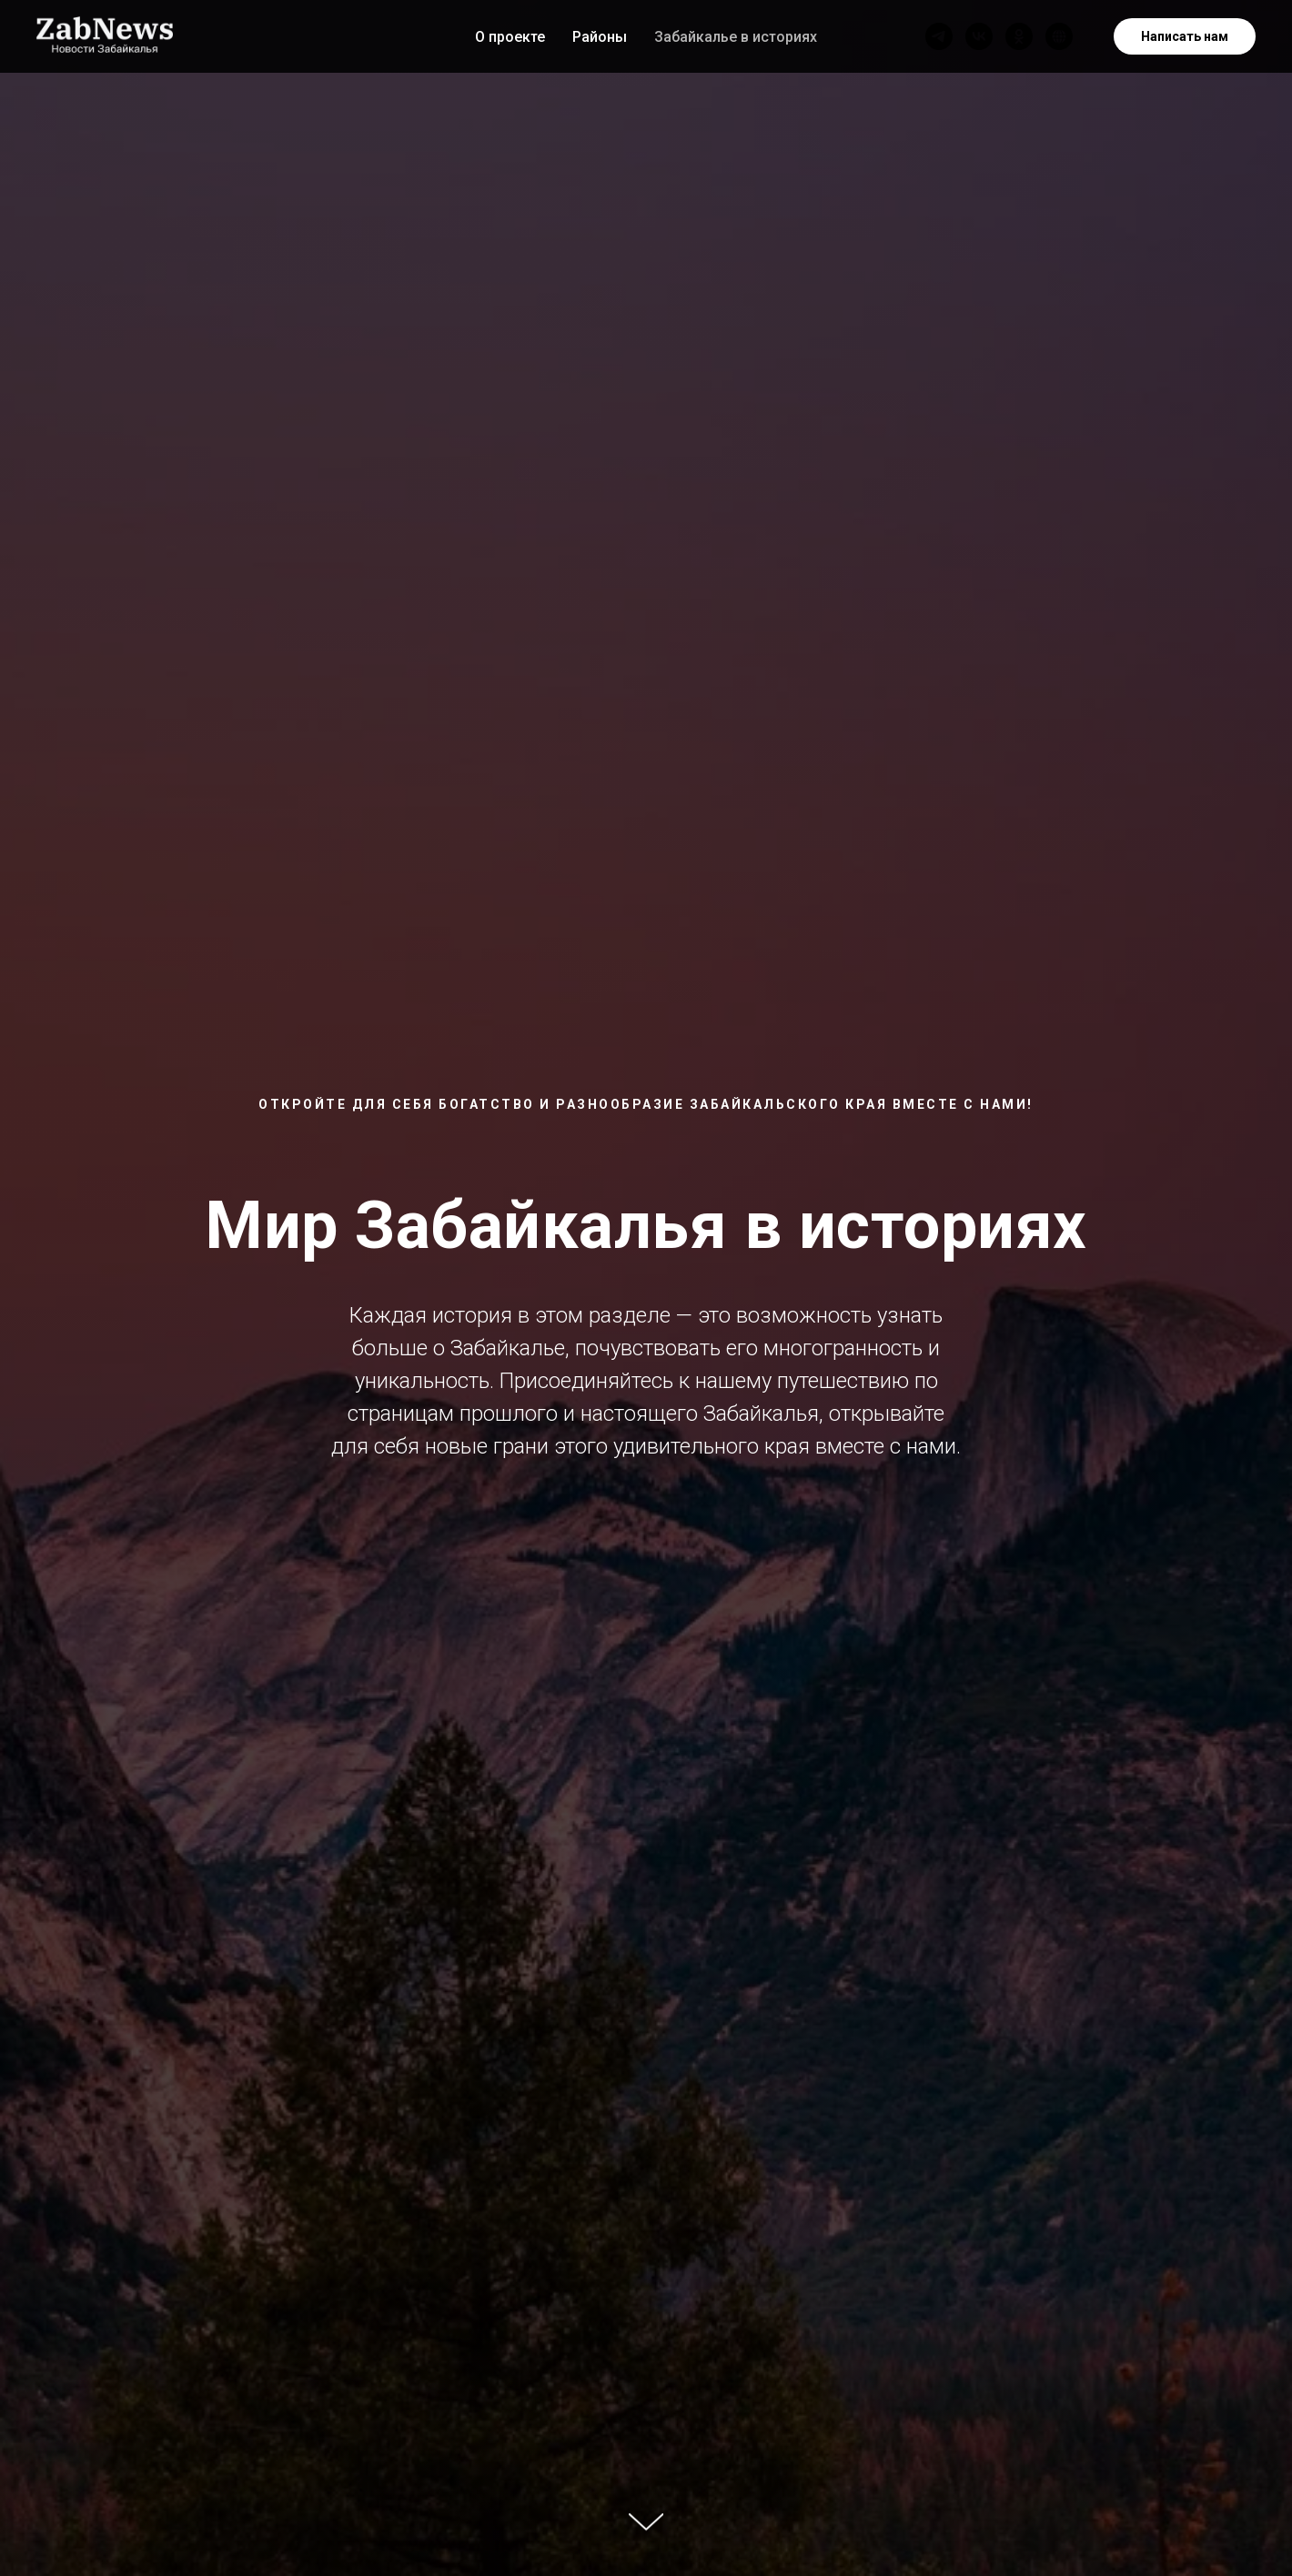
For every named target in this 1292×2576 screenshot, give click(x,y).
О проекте (510, 36)
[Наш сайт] (1059, 36)
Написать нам (1184, 36)
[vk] (979, 36)
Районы (599, 36)
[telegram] (939, 36)
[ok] (1019, 36)
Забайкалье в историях (735, 36)
